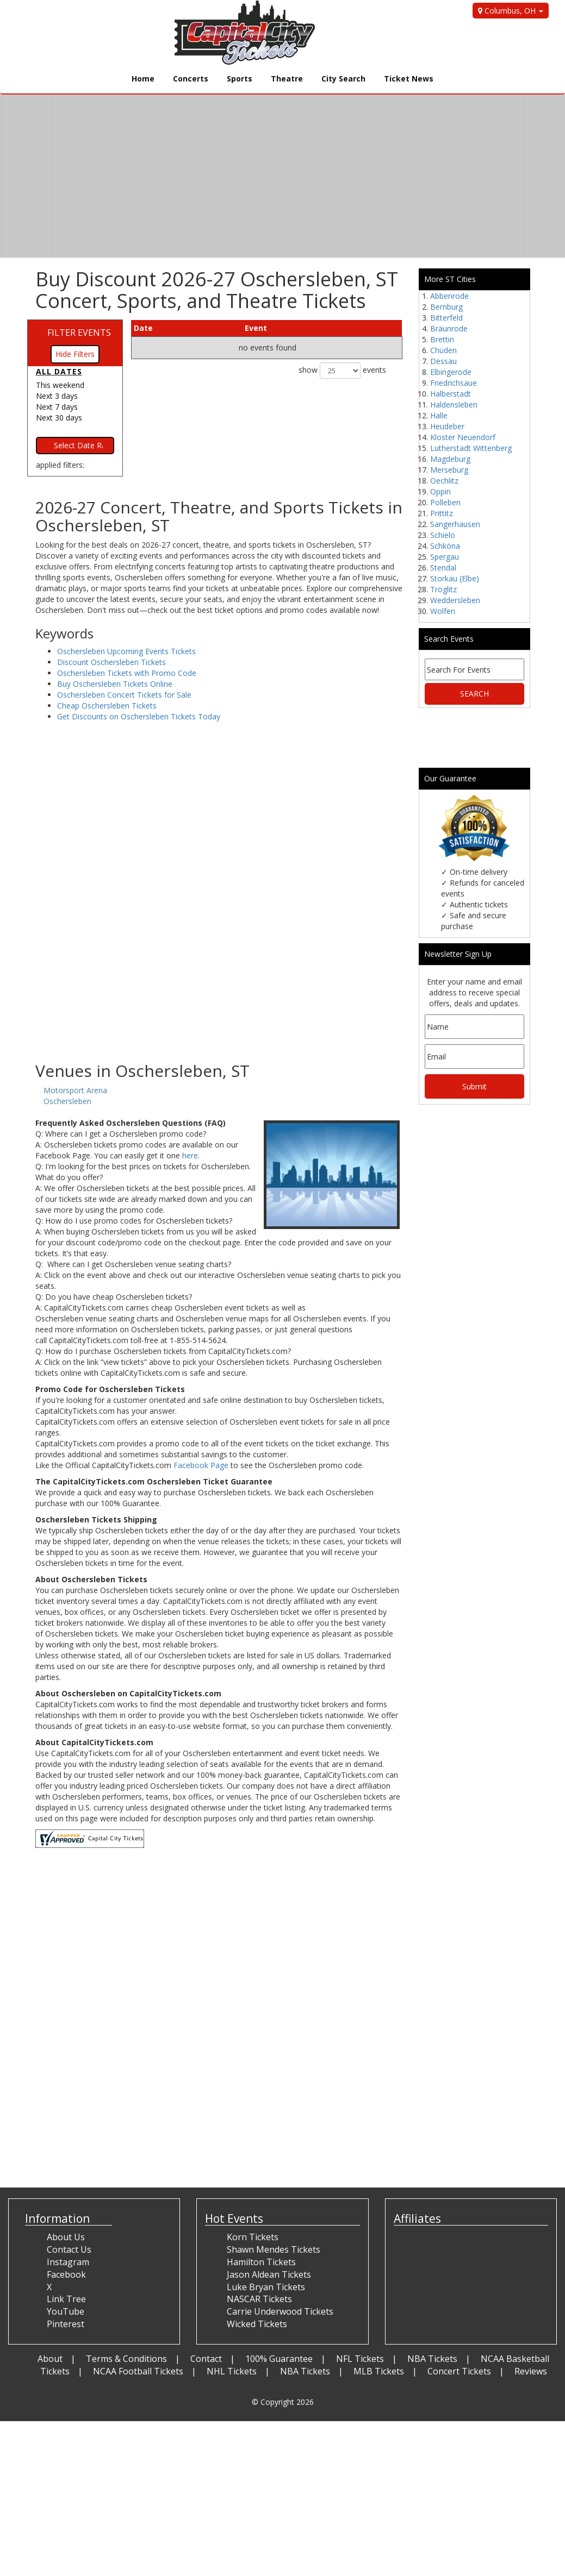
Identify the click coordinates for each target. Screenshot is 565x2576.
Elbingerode (450, 372)
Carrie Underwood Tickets (280, 2311)
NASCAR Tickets (259, 2299)
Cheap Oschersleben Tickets (107, 705)
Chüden (443, 350)
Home (143, 78)
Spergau (444, 556)
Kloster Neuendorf (462, 437)
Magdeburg (450, 459)
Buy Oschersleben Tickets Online (114, 684)
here (190, 1155)
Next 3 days (57, 396)
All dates (59, 371)
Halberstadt (450, 393)
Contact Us (69, 2249)
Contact (206, 2359)
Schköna (445, 546)
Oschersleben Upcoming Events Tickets (126, 651)
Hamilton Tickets (261, 2262)
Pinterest (65, 2324)
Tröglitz (443, 589)
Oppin (440, 491)
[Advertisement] (218, 975)
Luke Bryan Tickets (266, 2287)
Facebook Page (200, 1465)
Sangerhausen (455, 524)
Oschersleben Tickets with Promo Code (126, 673)
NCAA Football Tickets (138, 2371)
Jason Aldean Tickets (269, 2274)
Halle (439, 415)
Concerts (190, 78)
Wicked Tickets (257, 2324)
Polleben (445, 502)
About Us (66, 2237)
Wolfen (442, 611)
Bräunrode (449, 328)
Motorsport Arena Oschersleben (75, 1095)
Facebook (66, 2274)
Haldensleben (453, 404)
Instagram (68, 2262)
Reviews (530, 2371)
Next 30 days (59, 417)
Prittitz (441, 513)
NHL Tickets (232, 2371)
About (50, 2359)
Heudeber (447, 426)
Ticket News (408, 78)
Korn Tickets (252, 2237)
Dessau (443, 361)
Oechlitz (444, 480)
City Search (343, 78)
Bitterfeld (446, 317)
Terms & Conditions (126, 2359)
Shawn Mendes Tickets (273, 2249)
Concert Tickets (459, 2371)
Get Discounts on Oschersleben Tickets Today (138, 716)
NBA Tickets (432, 2359)
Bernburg (446, 307)
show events (342, 370)
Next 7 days (57, 407)
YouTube (65, 2311)
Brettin (442, 339)
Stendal (443, 567)
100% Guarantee (279, 2359)
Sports (239, 78)
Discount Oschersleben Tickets (111, 662)
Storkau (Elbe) (454, 578)
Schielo (442, 535)
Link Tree (66, 2299)
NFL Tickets (360, 2359)
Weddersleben (455, 600)
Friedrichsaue (453, 383)
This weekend (60, 385)
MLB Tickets (378, 2371)
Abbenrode (449, 296)
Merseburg (449, 470)
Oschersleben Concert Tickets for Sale (124, 695)
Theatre (287, 78)
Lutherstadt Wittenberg (471, 448)
